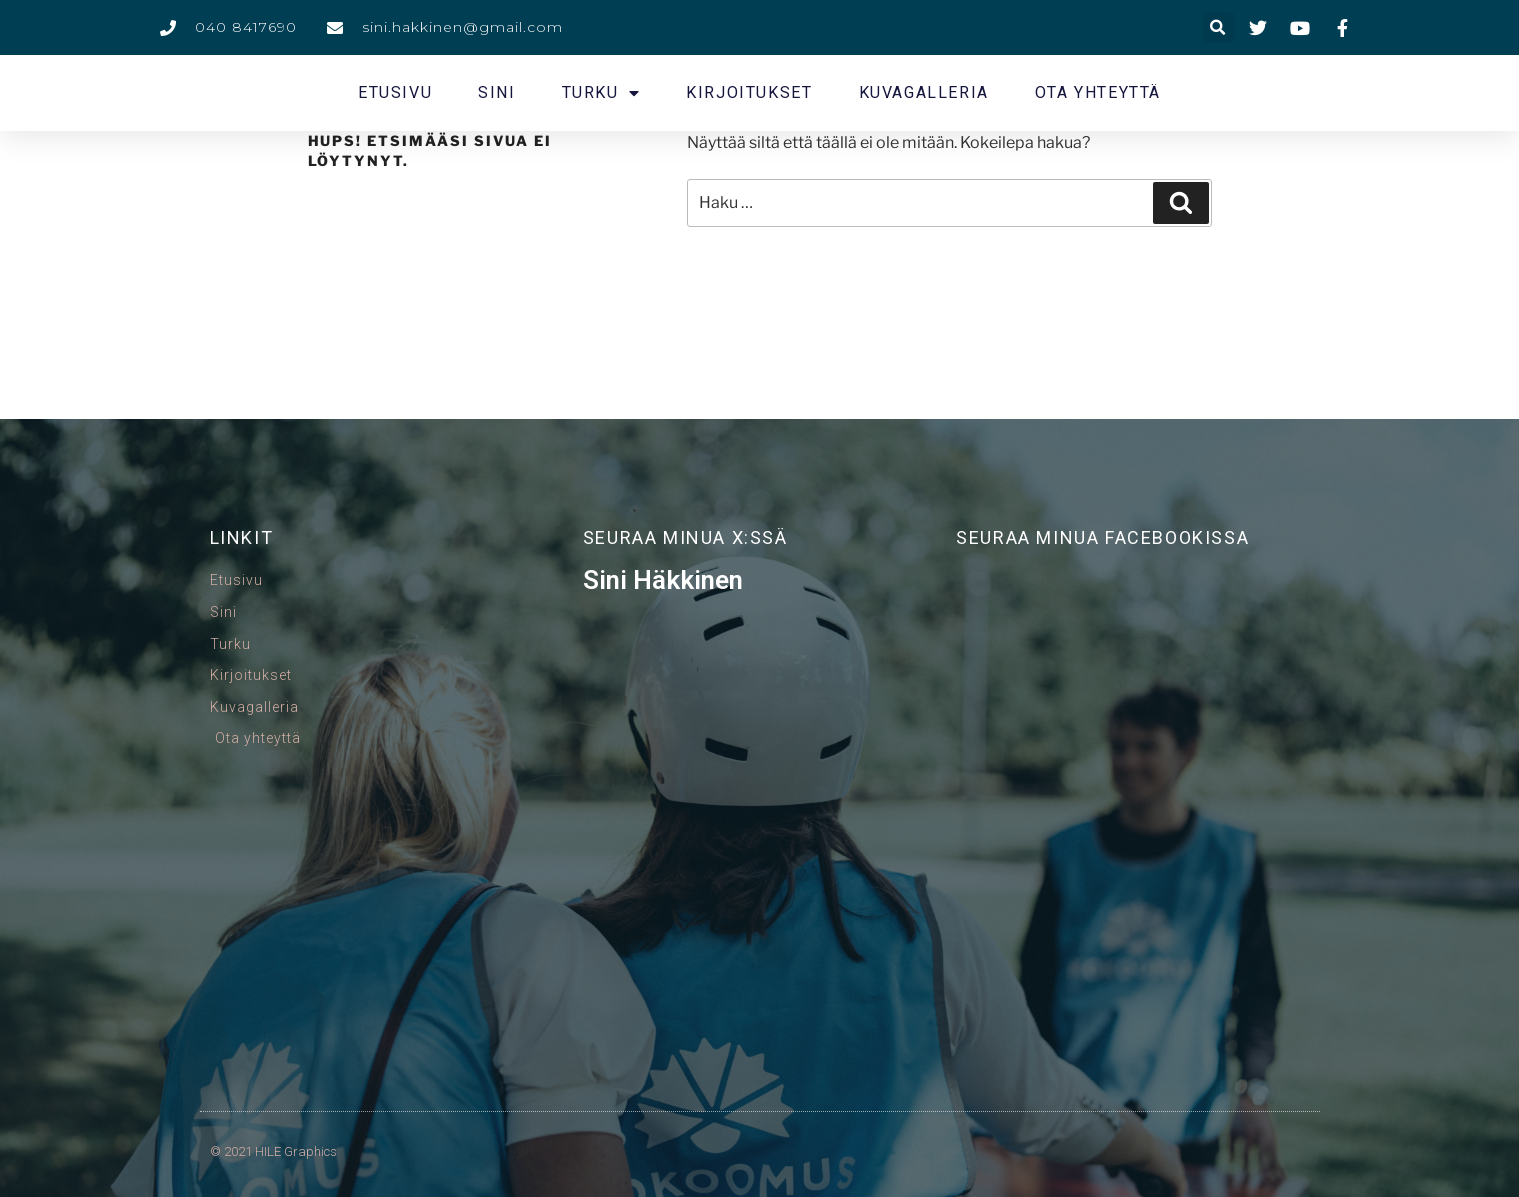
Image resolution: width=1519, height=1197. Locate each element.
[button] (1218, 27)
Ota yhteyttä (1098, 92)
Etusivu (395, 92)
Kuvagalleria (924, 92)
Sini (496, 92)
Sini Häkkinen (663, 580)
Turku (601, 93)
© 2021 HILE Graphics (273, 1151)
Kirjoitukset (749, 92)
